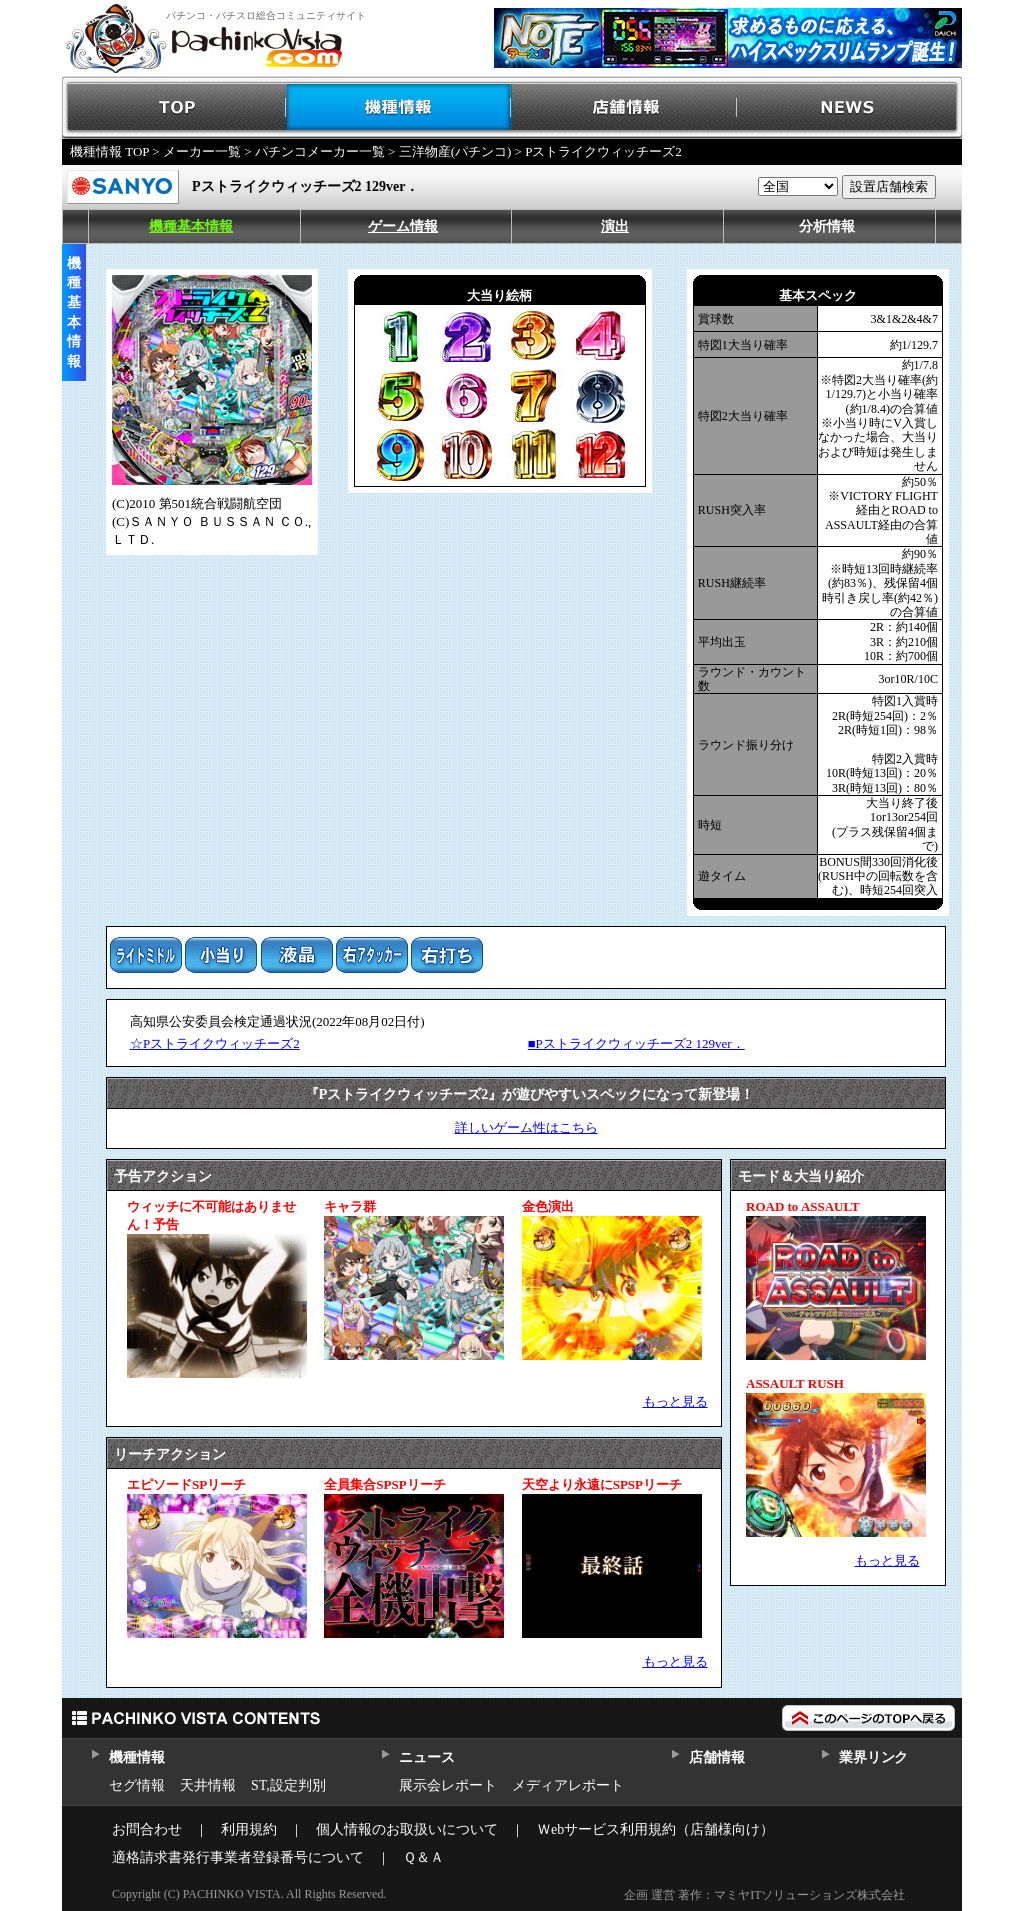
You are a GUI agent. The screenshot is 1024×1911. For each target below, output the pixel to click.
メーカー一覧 (202, 151)
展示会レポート (448, 1785)
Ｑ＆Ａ (423, 1857)
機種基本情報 (191, 226)
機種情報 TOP (109, 151)
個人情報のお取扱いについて (407, 1829)
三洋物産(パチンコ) (455, 151)
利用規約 (249, 1829)
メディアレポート (568, 1785)
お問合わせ (147, 1829)
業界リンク (873, 1757)
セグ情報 (137, 1785)
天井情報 (208, 1785)
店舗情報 (624, 107)
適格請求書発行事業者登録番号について (238, 1857)
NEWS (849, 107)
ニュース (426, 1757)
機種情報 (399, 107)
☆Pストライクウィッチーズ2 (215, 1043)
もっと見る (675, 1401)
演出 (615, 226)
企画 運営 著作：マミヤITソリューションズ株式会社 (764, 1895)
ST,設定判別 (288, 1785)
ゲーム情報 (403, 226)
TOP (174, 107)
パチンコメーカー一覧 (320, 151)
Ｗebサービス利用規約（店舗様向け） (655, 1829)
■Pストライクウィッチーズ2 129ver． (636, 1043)
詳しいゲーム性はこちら (526, 1127)
